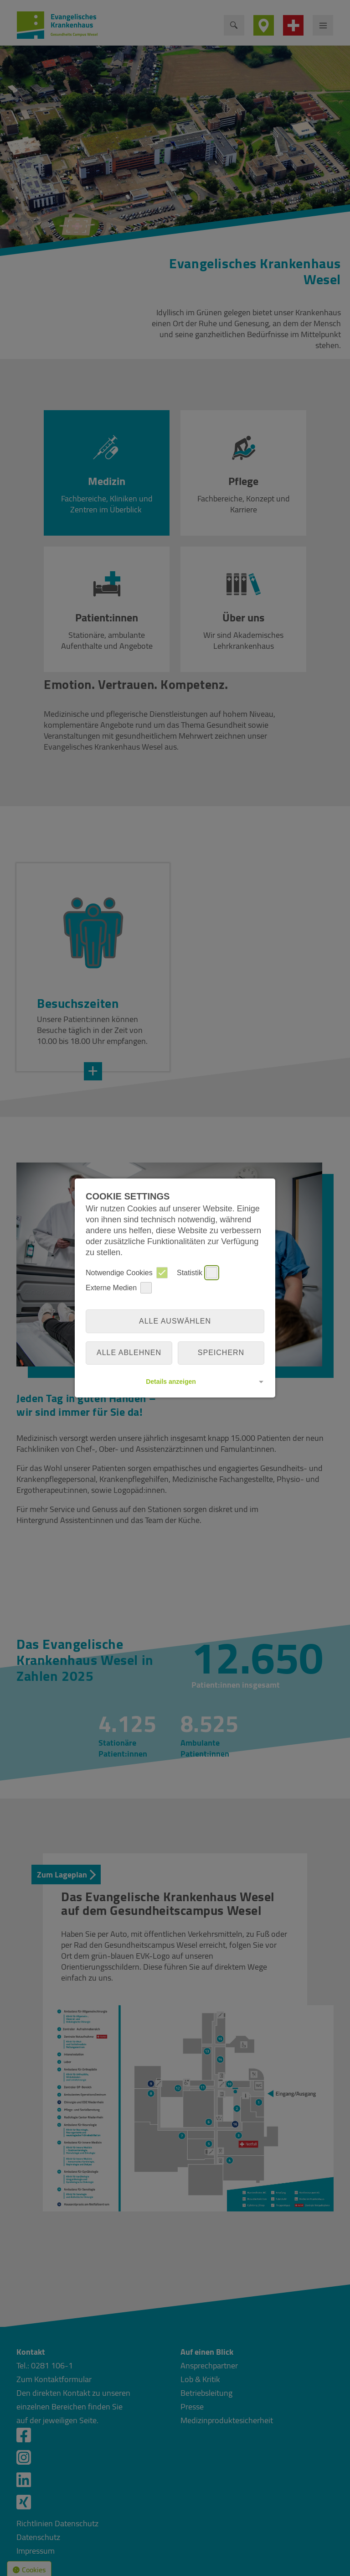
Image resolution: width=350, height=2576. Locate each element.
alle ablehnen (129, 1352)
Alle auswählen (175, 1321)
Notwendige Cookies (127, 1272)
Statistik (197, 1272)
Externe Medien (119, 1287)
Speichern (221, 1352)
